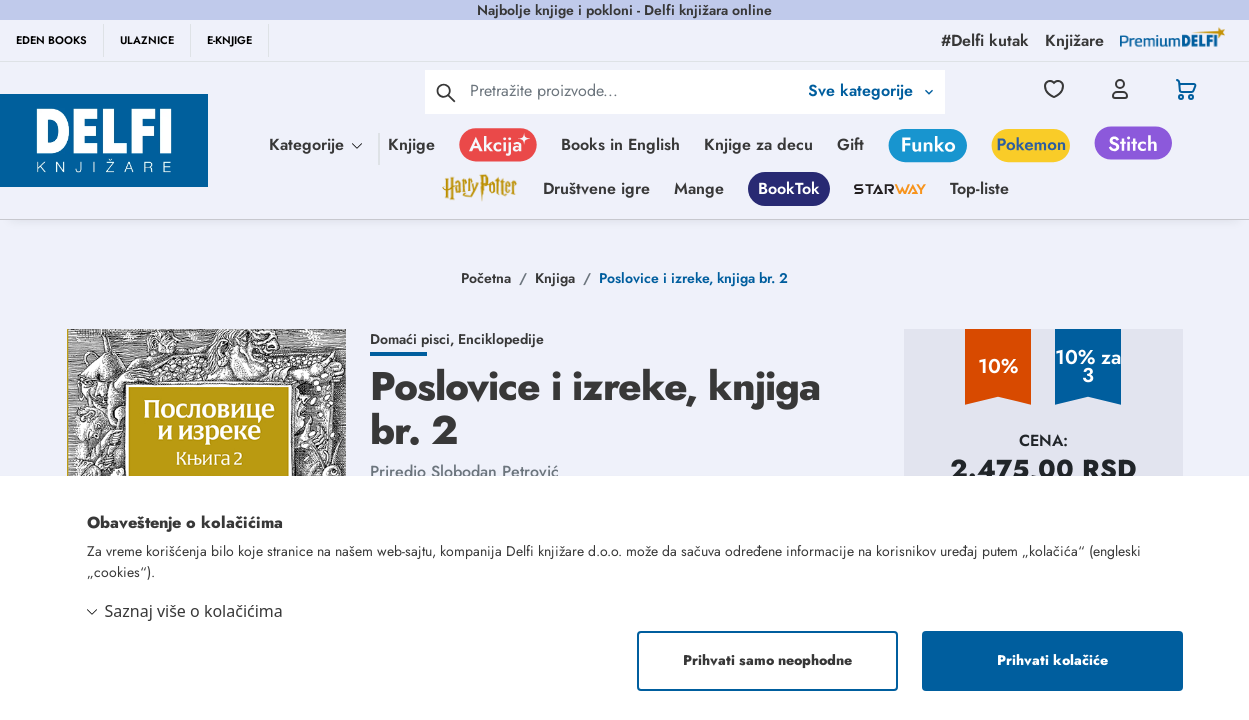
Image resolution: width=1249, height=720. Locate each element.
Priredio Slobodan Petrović (464, 471)
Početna (486, 278)
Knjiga (555, 278)
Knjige (411, 144)
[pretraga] (446, 92)
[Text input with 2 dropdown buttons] (633, 90)
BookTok (789, 188)
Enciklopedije (501, 339)
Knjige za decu (758, 144)
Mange (699, 188)
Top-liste (979, 188)
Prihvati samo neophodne (767, 661)
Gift (850, 144)
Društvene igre (596, 188)
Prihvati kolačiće (1052, 661)
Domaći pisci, (414, 339)
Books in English (620, 144)
